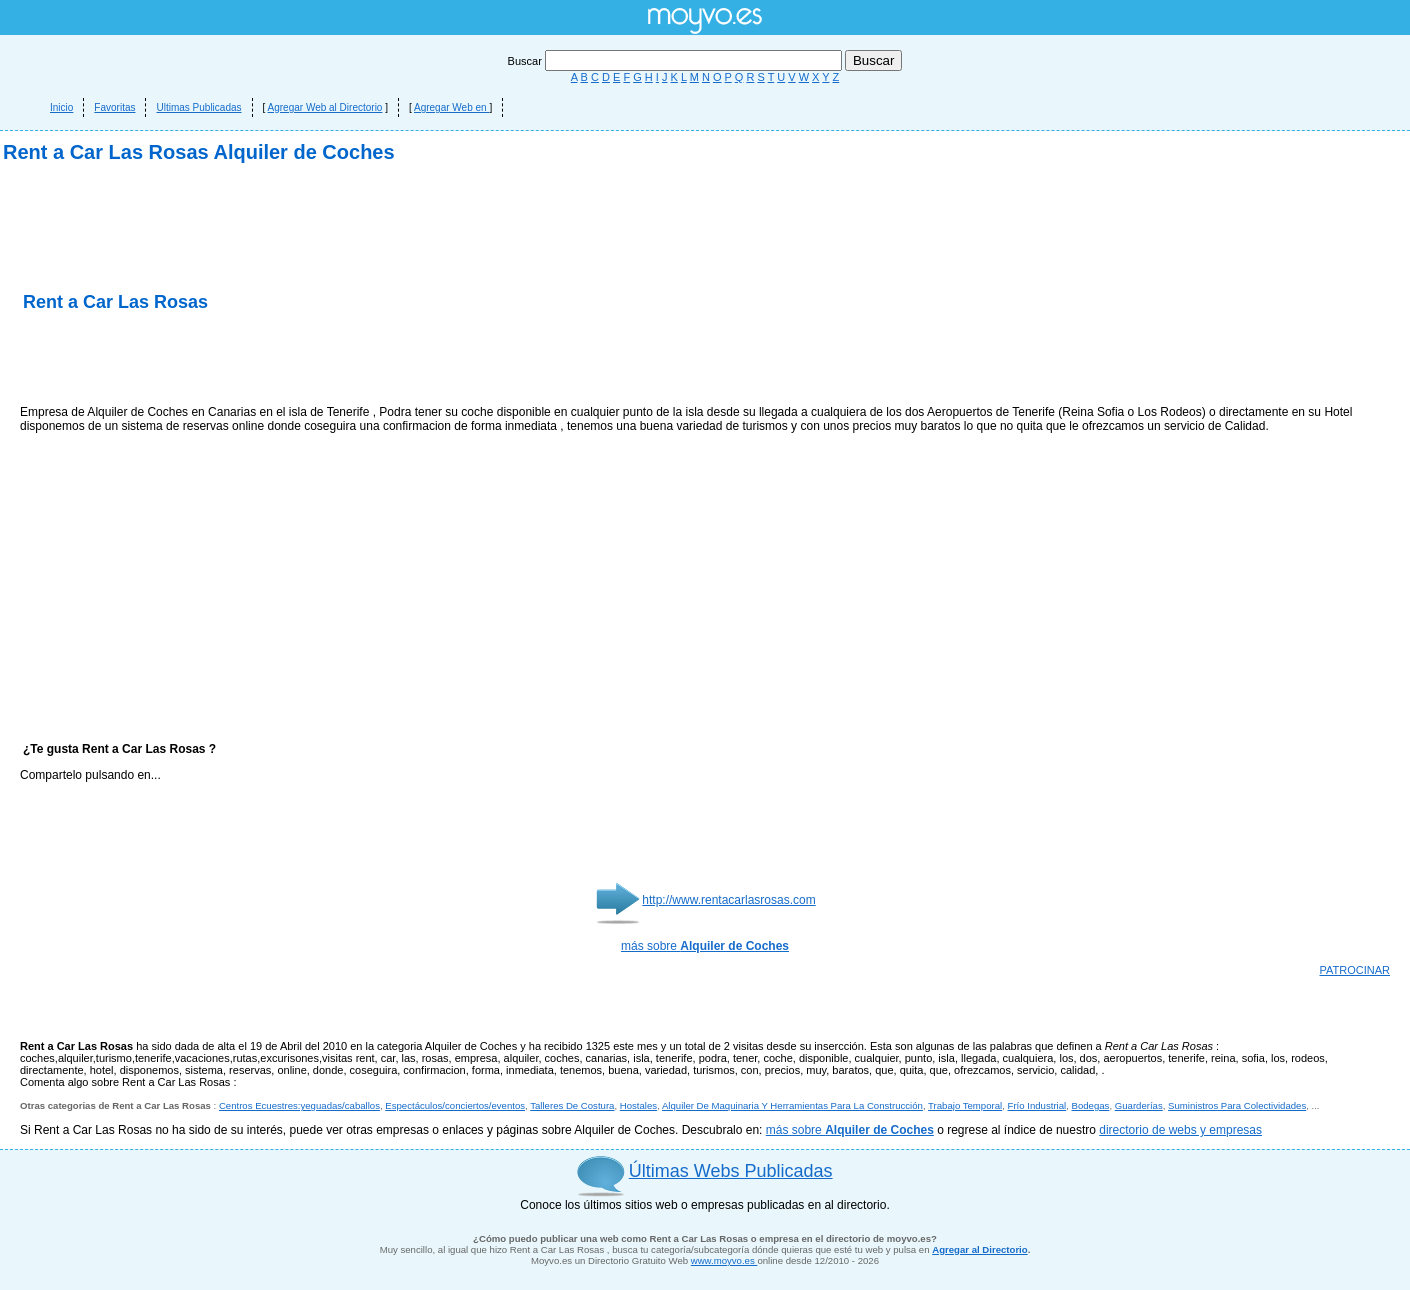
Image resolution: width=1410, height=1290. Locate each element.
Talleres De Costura (572, 1105)
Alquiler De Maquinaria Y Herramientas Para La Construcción (792, 1105)
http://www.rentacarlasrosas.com (728, 900)
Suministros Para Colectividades (1237, 1105)
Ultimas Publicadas (198, 107)
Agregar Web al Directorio (325, 107)
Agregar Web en (451, 107)
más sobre (705, 946)
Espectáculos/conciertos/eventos (455, 1105)
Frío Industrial (1037, 1105)
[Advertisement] (254, 360)
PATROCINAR (1355, 970)
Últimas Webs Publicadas (731, 1171)
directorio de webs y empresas (1180, 1130)
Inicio (61, 107)
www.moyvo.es (724, 1260)
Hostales (638, 1105)
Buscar (676, 61)
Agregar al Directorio (979, 1249)
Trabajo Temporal (965, 1105)
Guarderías (1139, 1105)
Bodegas (1091, 1105)
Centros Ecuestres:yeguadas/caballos (299, 1105)
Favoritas (114, 107)
